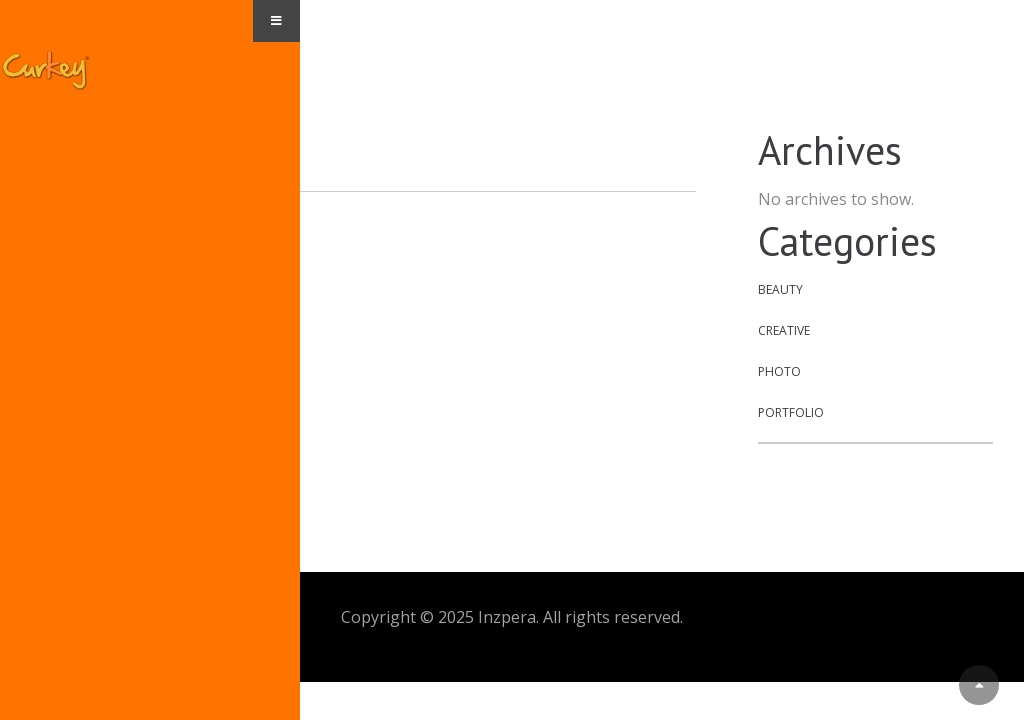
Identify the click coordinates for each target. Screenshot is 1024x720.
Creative (784, 330)
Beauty (780, 289)
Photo (779, 371)
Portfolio (791, 412)
